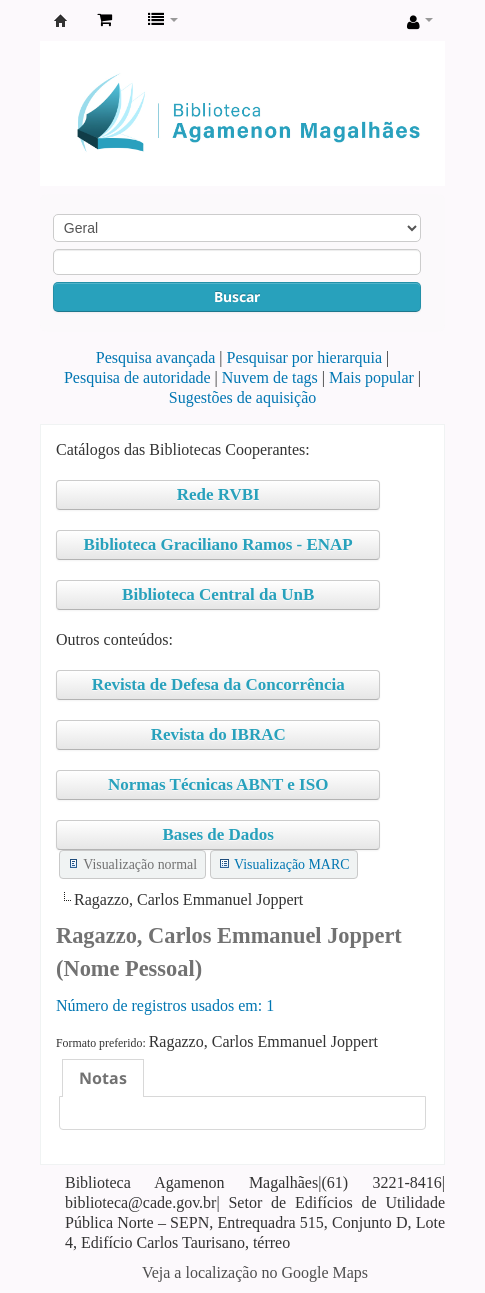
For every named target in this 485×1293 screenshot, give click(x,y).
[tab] (103, 1078)
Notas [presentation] (103, 1078)
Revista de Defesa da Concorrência (218, 684)
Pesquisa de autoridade (137, 377)
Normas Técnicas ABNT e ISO (218, 784)
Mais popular (371, 377)
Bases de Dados (217, 834)
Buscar (237, 296)
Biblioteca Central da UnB (218, 594)
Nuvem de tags (270, 377)
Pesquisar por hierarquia (305, 357)
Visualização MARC (291, 864)
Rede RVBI (218, 494)
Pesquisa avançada (156, 357)
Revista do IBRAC (218, 734)
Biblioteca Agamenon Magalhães (61, 21)
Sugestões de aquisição (243, 397)
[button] (104, 20)
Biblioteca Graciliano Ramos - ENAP (218, 544)
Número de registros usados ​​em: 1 (165, 1005)
